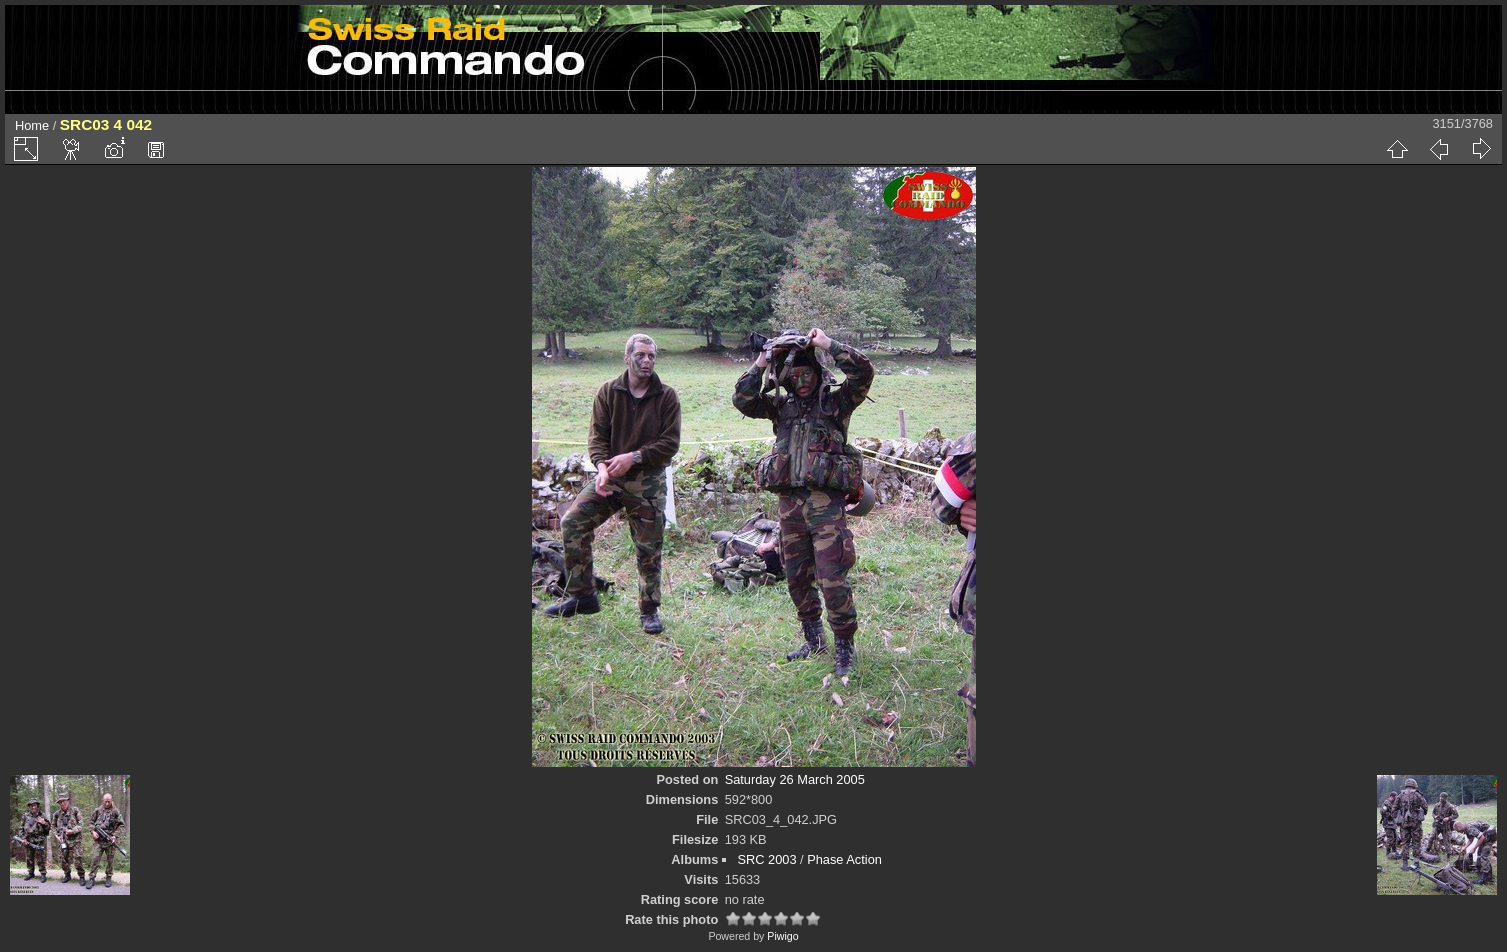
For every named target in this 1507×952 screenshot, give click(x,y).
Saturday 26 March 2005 (795, 779)
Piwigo (782, 936)
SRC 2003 (766, 859)
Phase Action (844, 859)
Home (32, 125)
